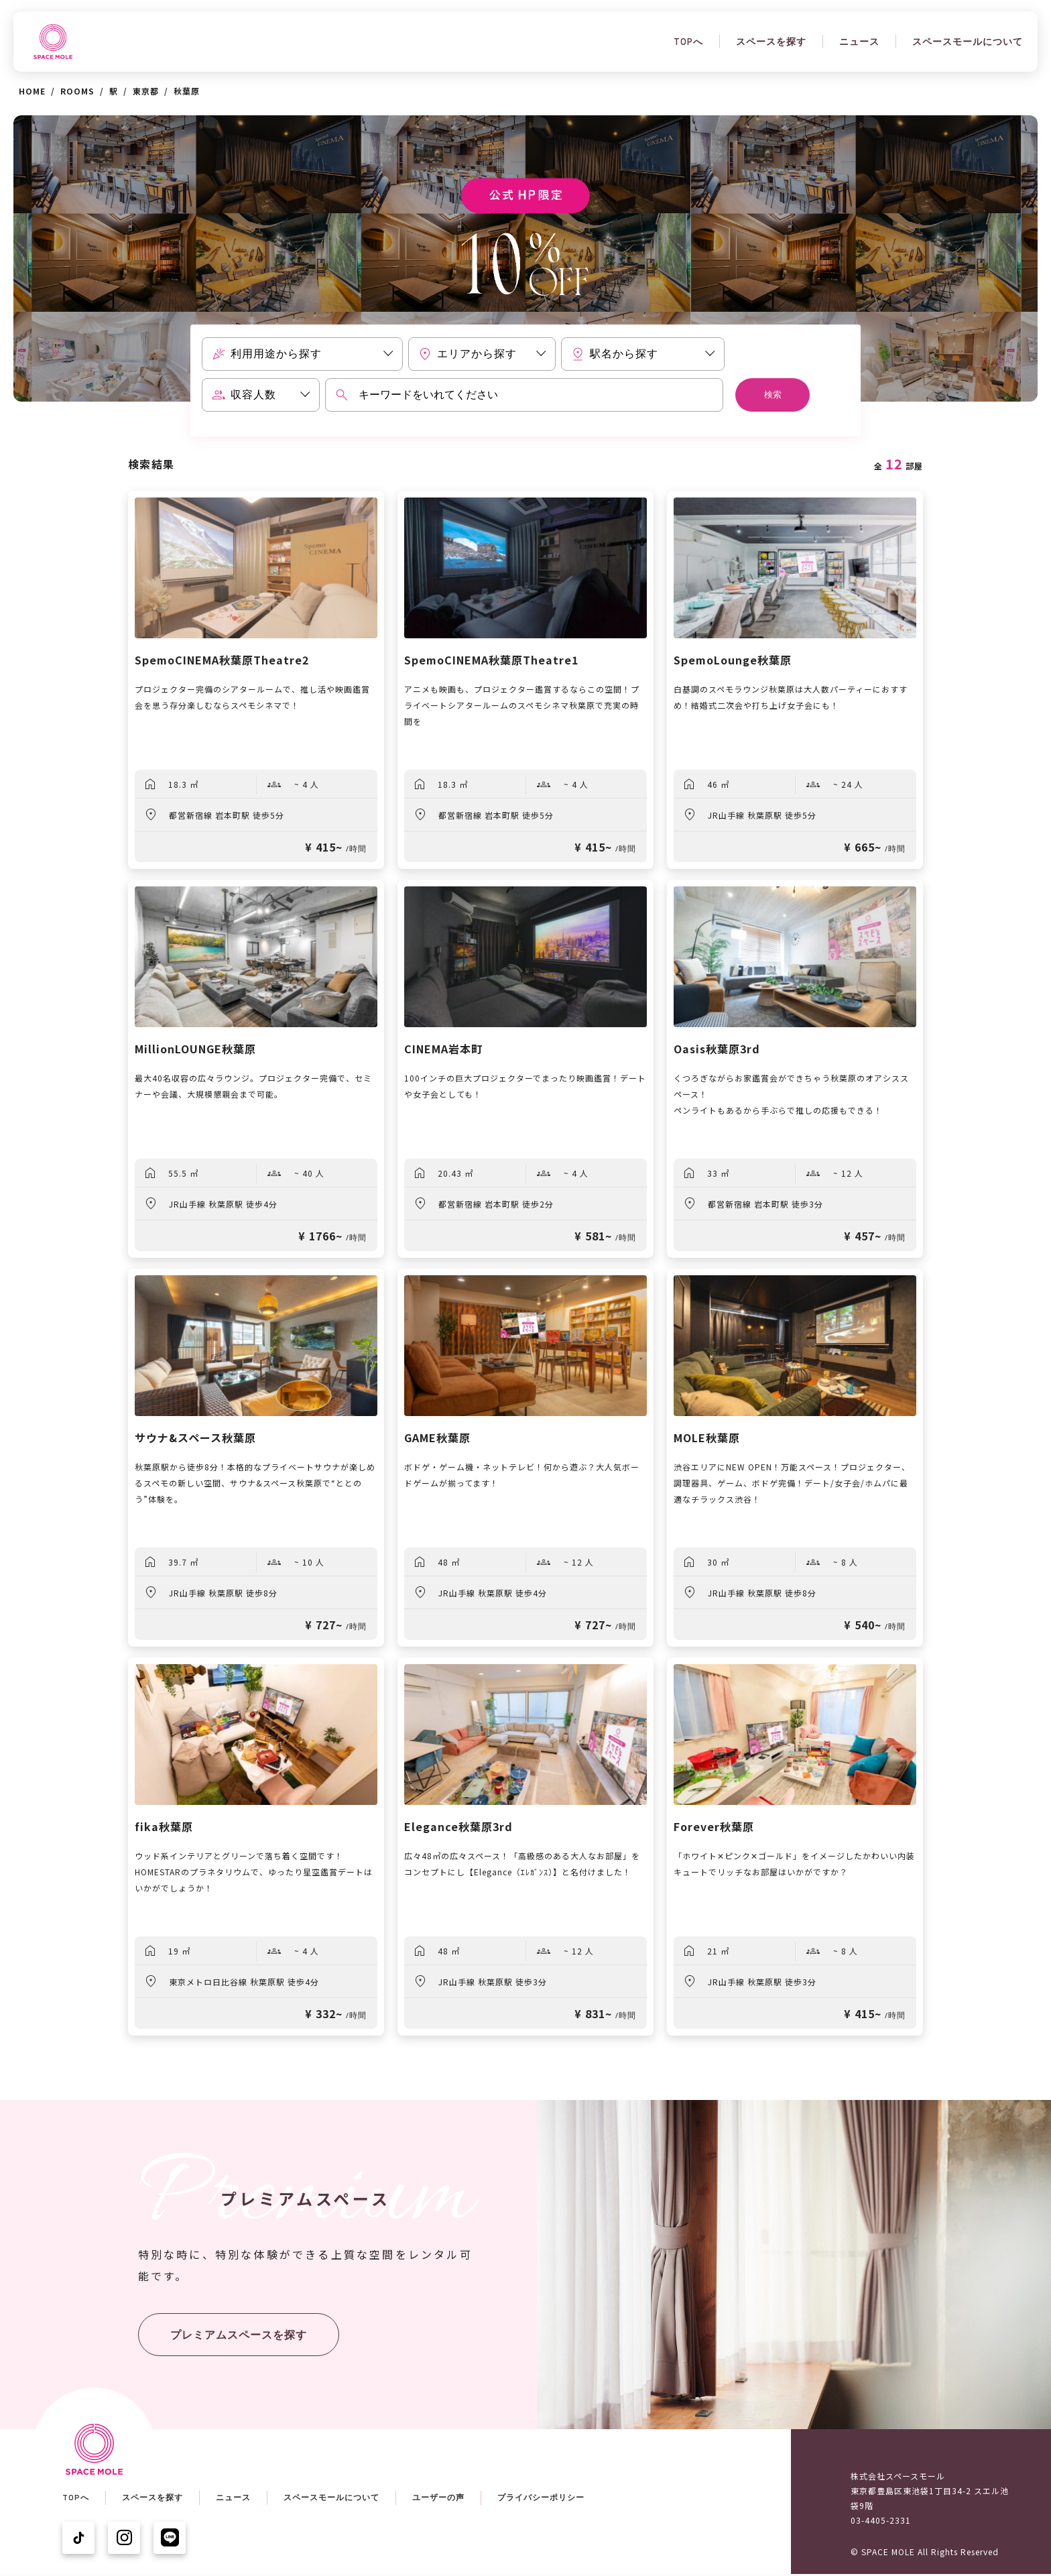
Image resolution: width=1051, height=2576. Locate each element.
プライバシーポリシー (540, 2497)
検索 (773, 395)
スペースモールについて (967, 41)
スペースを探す (771, 41)
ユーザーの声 (438, 2497)
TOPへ (688, 41)
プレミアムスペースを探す (238, 2335)
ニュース (859, 41)
